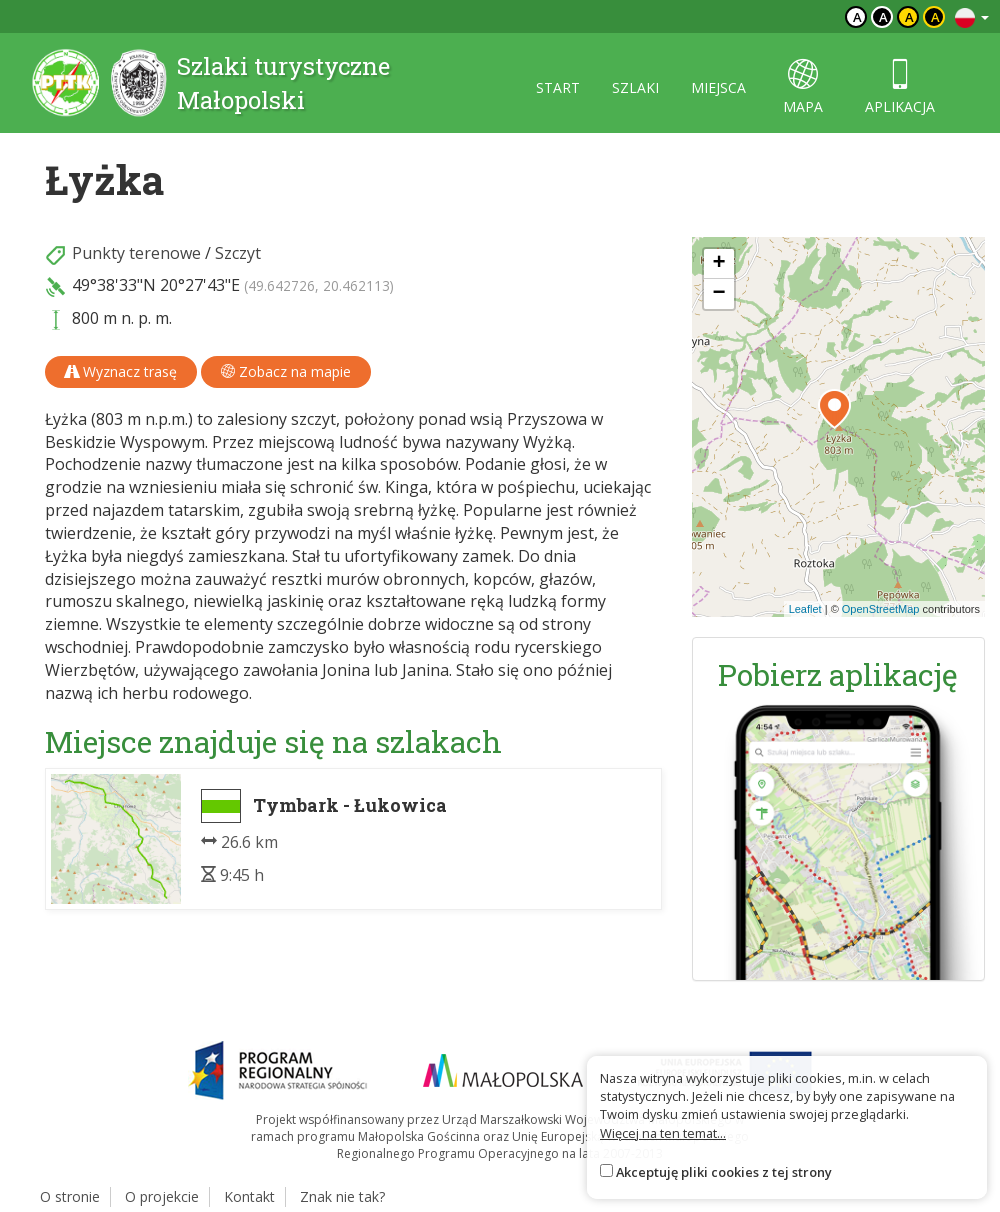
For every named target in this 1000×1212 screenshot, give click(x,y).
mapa (803, 87)
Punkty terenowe (136, 253)
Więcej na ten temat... (663, 1133)
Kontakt (249, 1196)
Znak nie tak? (342, 1196)
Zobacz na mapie (286, 371)
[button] (834, 409)
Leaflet (805, 609)
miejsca (718, 87)
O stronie (70, 1196)
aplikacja (900, 87)
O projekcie (162, 1196)
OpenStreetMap (881, 609)
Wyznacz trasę (121, 371)
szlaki (635, 87)
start (558, 87)
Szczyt (238, 253)
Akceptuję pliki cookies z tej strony (724, 1172)
